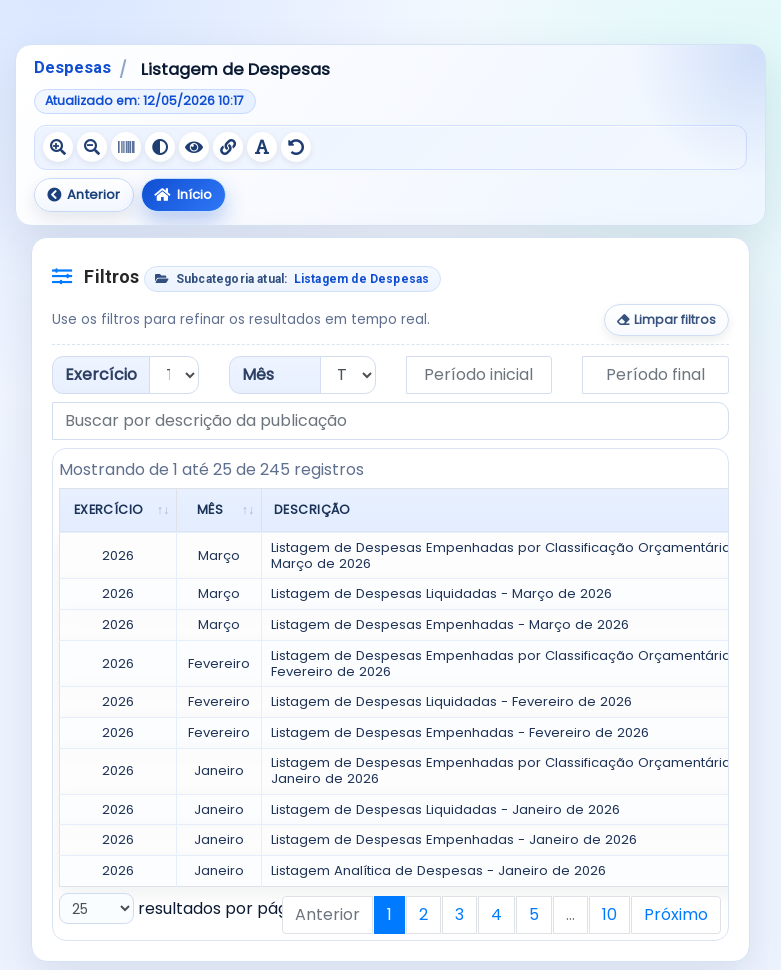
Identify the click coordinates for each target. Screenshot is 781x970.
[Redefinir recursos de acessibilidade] (296, 147)
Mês (258, 374)
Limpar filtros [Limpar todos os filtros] (667, 319)
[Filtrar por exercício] (174, 375)
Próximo (676, 914)
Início (183, 194)
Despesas (72, 67)
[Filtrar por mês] (348, 375)
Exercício (101, 374)
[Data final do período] (655, 375)
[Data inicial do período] (479, 375)
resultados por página (185, 908)
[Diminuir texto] (92, 147)
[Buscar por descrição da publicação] (390, 421)
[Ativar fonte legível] (262, 147)
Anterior (83, 194)
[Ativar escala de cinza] (126, 147)
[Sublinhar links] (228, 147)
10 (609, 914)
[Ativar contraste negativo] (194, 147)
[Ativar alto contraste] (160, 147)
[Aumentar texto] (58, 147)
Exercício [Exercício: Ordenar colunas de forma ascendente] (109, 509)
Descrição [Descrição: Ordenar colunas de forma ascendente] (312, 509)
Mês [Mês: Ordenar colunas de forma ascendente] (210, 509)
